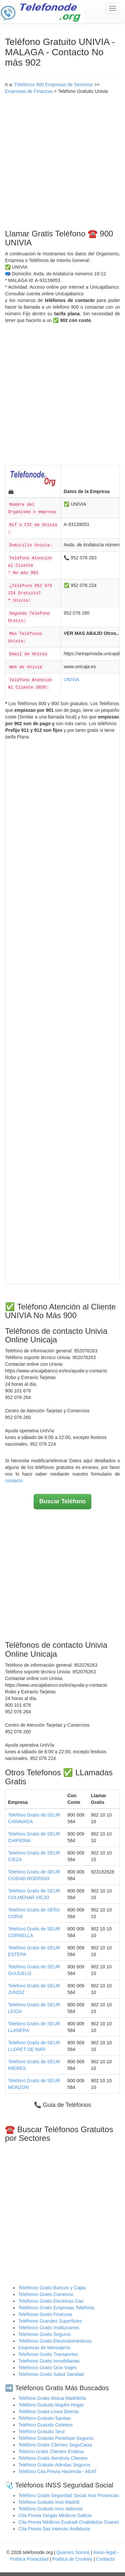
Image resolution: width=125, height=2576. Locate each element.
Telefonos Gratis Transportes (48, 2354)
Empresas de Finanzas (29, 91)
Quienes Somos (73, 2552)
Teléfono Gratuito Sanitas (44, 2418)
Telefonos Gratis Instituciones (48, 2327)
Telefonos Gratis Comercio (45, 2294)
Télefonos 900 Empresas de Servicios (53, 84)
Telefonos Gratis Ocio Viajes (47, 2367)
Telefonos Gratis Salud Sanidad (51, 2374)
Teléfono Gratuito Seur (41, 2431)
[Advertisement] (62, 160)
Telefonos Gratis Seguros (44, 2334)
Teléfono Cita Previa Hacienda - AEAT (57, 2471)
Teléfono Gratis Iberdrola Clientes (53, 2458)
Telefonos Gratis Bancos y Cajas (52, 2287)
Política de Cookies (72, 2559)
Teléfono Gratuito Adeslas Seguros (54, 2464)
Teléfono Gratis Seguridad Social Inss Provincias (68, 2495)
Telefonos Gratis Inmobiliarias (49, 2361)
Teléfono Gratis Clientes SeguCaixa (55, 2444)
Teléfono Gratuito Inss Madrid (48, 2502)
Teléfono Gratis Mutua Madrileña (52, 2398)
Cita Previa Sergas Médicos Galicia (54, 2515)
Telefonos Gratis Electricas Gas (50, 2301)
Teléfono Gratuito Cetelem (45, 2425)
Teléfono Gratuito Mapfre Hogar (51, 2405)
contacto (14, 1480)
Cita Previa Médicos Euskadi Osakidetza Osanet (68, 2522)
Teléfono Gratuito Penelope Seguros (56, 2438)
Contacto (105, 2559)
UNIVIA (71, 679)
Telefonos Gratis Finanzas (45, 2314)
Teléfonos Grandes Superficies (50, 2321)
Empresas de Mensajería (44, 2347)
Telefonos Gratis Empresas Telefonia (56, 2307)
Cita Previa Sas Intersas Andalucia (54, 2528)
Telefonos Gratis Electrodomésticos (54, 2341)
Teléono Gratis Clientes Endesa (51, 2451)
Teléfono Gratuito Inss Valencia (50, 2508)
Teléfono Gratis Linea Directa (48, 2411)
